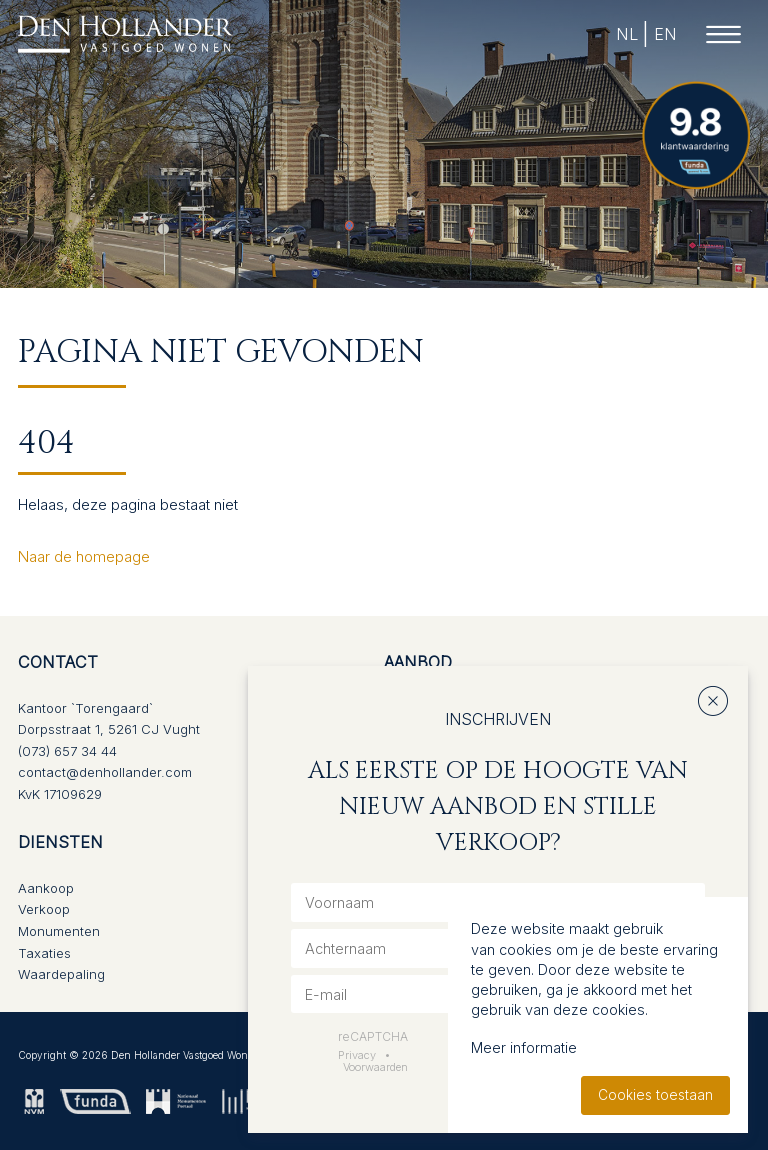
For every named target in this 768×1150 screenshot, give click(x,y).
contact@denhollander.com (105, 772)
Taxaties (44, 953)
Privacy (357, 1055)
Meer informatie (524, 1047)
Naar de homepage (84, 556)
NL (626, 34)
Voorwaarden (375, 1067)
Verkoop (44, 909)
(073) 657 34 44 (67, 751)
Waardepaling (61, 974)
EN (664, 34)
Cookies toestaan (655, 1095)
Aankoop (46, 888)
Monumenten (59, 931)
